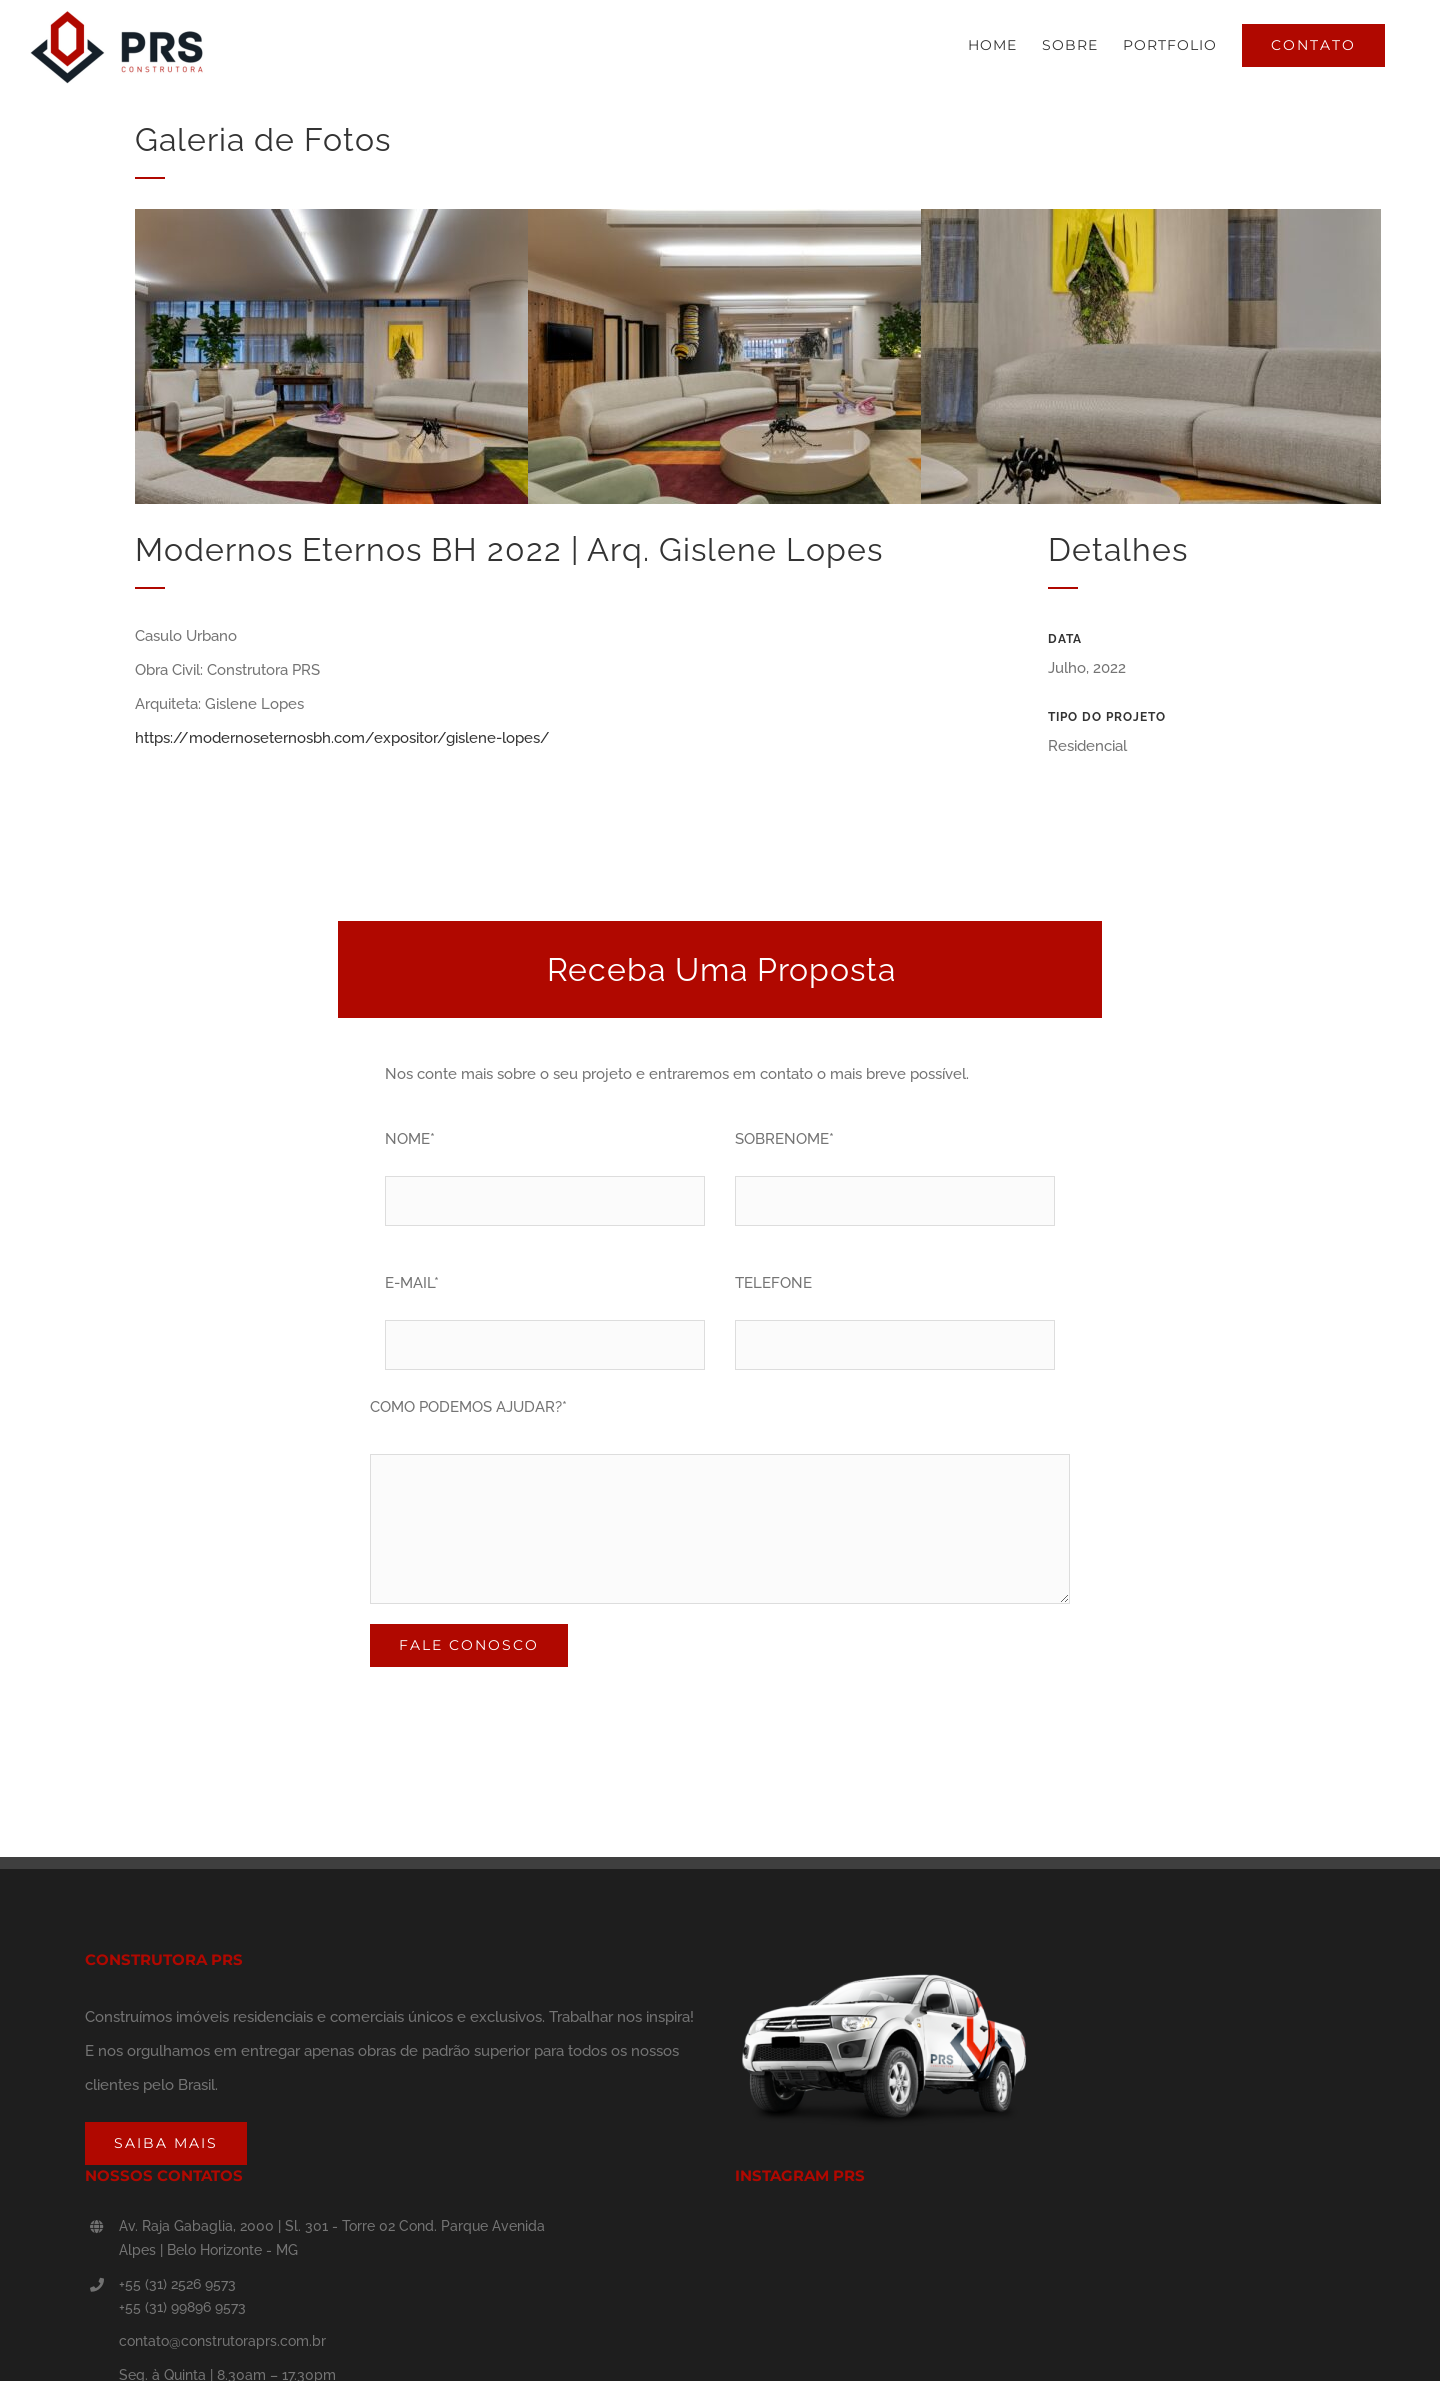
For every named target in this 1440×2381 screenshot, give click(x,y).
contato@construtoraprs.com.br (222, 2341)
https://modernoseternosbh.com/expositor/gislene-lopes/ (342, 738)
